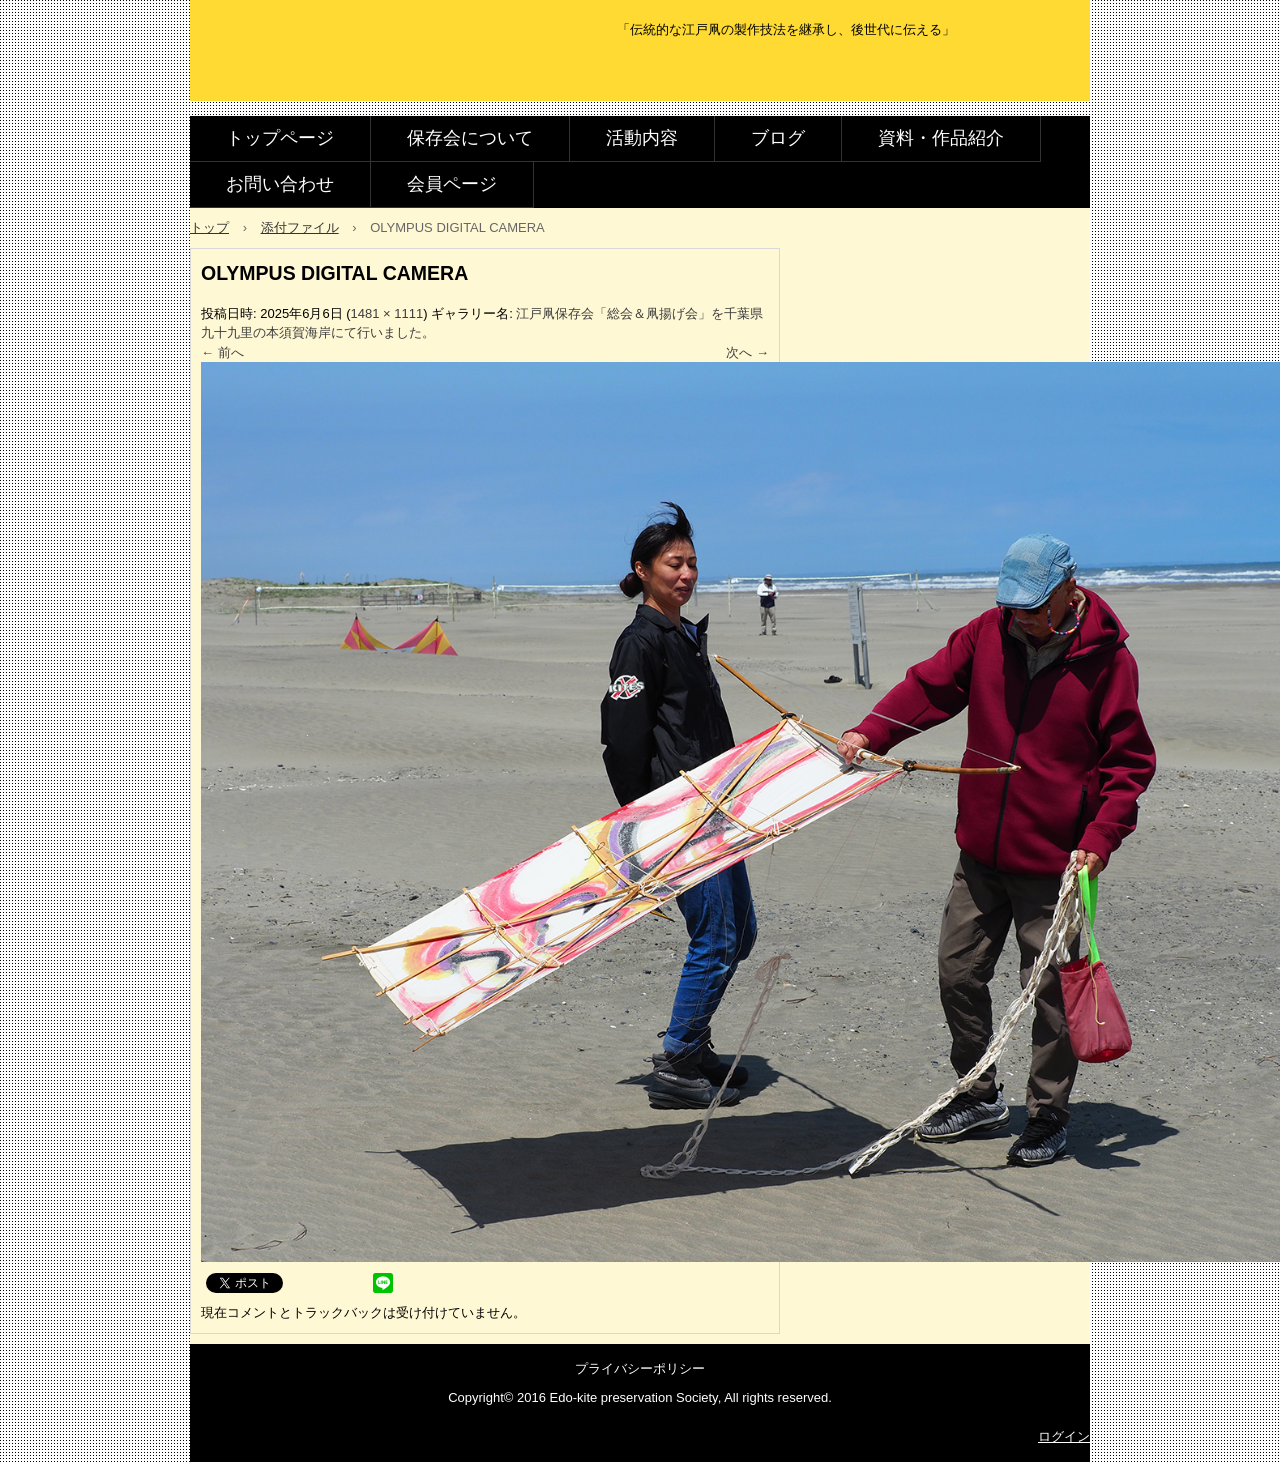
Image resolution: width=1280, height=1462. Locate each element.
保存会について (470, 138)
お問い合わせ (280, 184)
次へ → (747, 352)
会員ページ (452, 184)
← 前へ (222, 352)
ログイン (1064, 1436)
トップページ (280, 138)
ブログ (778, 138)
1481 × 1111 (387, 313)
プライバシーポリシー (640, 1368)
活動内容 (642, 138)
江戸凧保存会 (333, 72)
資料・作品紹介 (941, 138)
